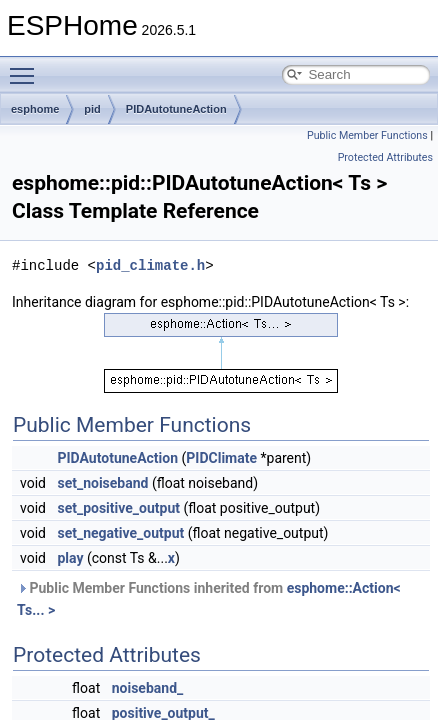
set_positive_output (118, 508)
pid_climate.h (150, 265)
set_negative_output (120, 533)
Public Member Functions (367, 135)
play (70, 558)
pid (92, 109)
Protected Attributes (385, 157)
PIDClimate (221, 458)
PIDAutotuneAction (176, 109)
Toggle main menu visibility (27, 67)
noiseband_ (148, 688)
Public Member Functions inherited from (209, 599)
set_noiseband (102, 483)
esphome (35, 109)
